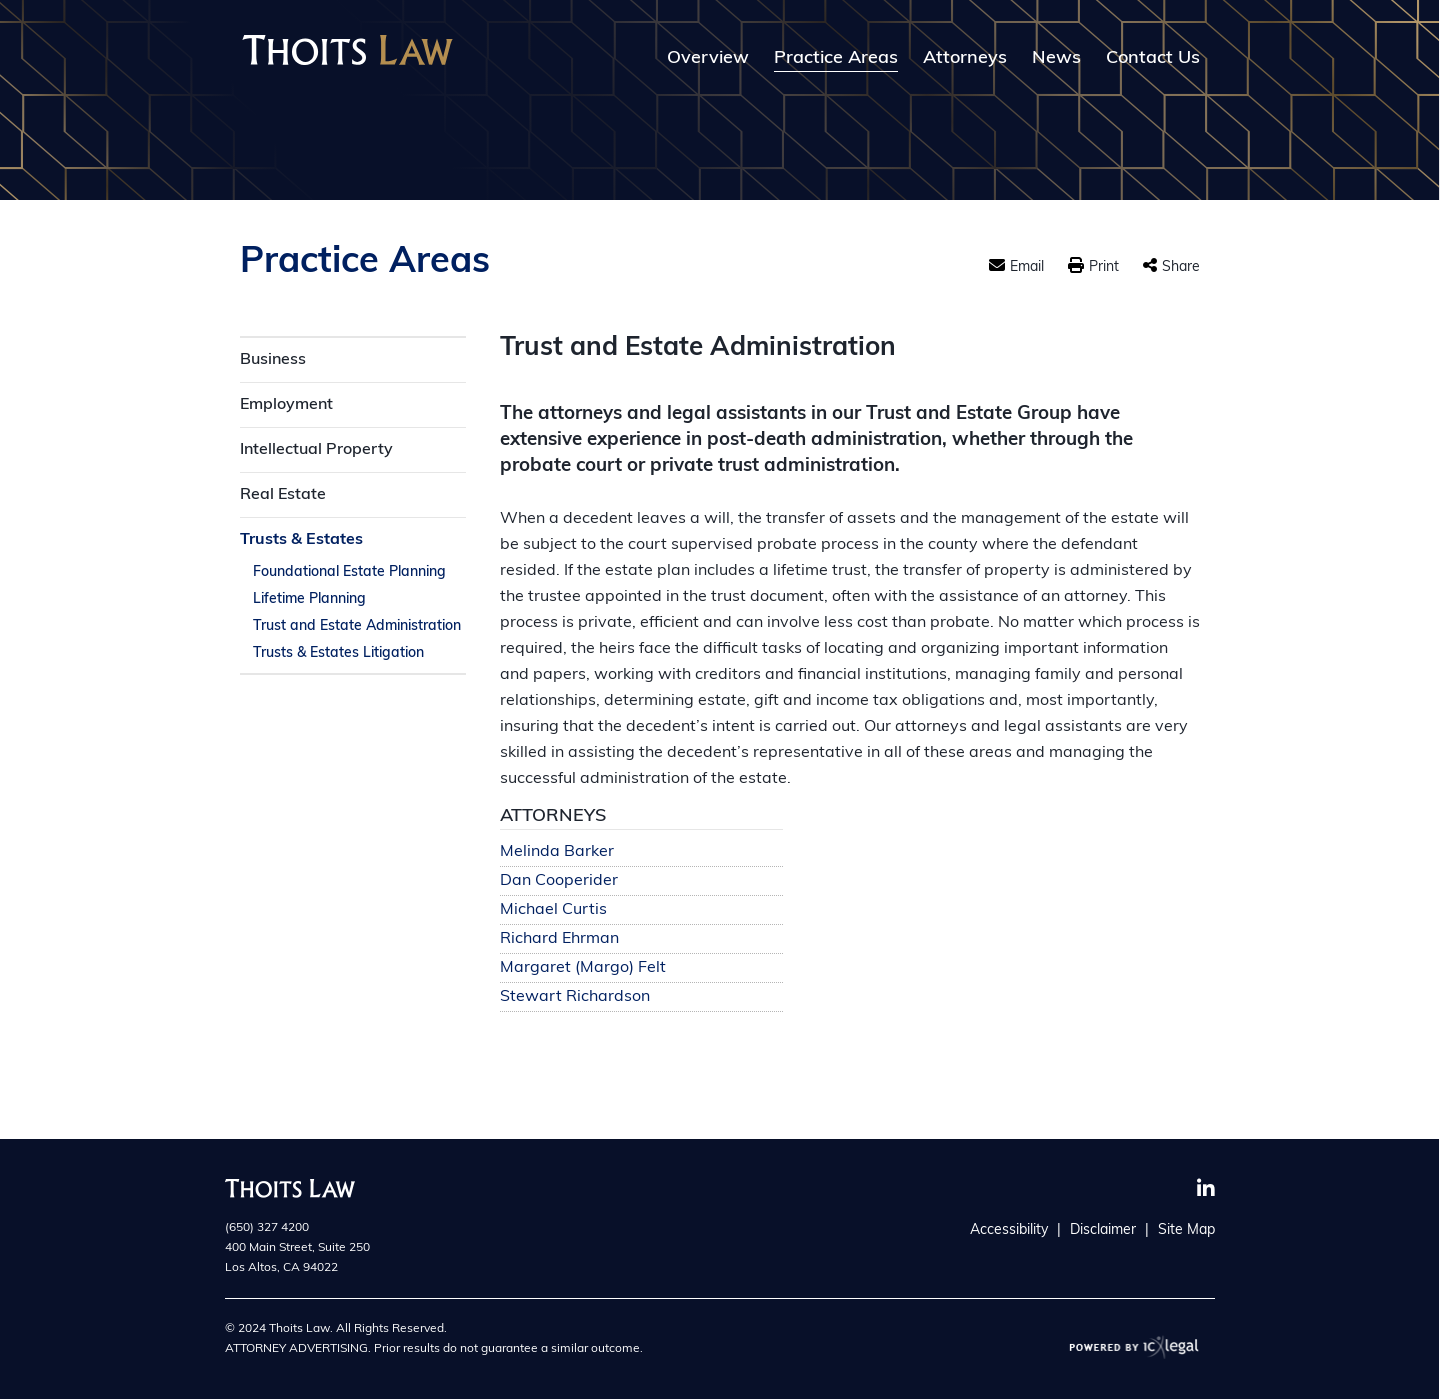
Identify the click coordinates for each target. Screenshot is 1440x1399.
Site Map (1186, 1230)
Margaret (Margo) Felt (583, 968)
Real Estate (283, 495)
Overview (708, 59)
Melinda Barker (557, 852)
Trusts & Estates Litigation (338, 653)
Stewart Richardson (575, 997)
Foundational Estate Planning (349, 572)
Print (1104, 267)
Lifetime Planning (309, 599)
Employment (286, 405)
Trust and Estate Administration (357, 626)
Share (1181, 267)
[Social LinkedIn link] (1206, 1189)
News (1056, 59)
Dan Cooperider (559, 881)
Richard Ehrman (559, 939)
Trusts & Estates (301, 540)
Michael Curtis (553, 910)
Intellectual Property (316, 450)
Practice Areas (836, 59)
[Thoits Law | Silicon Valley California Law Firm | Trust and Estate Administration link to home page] (347, 50)
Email (1027, 267)
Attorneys (965, 59)
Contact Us (1153, 59)
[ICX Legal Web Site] (1134, 1346)
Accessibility (1009, 1230)
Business (273, 360)
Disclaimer (1103, 1230)
